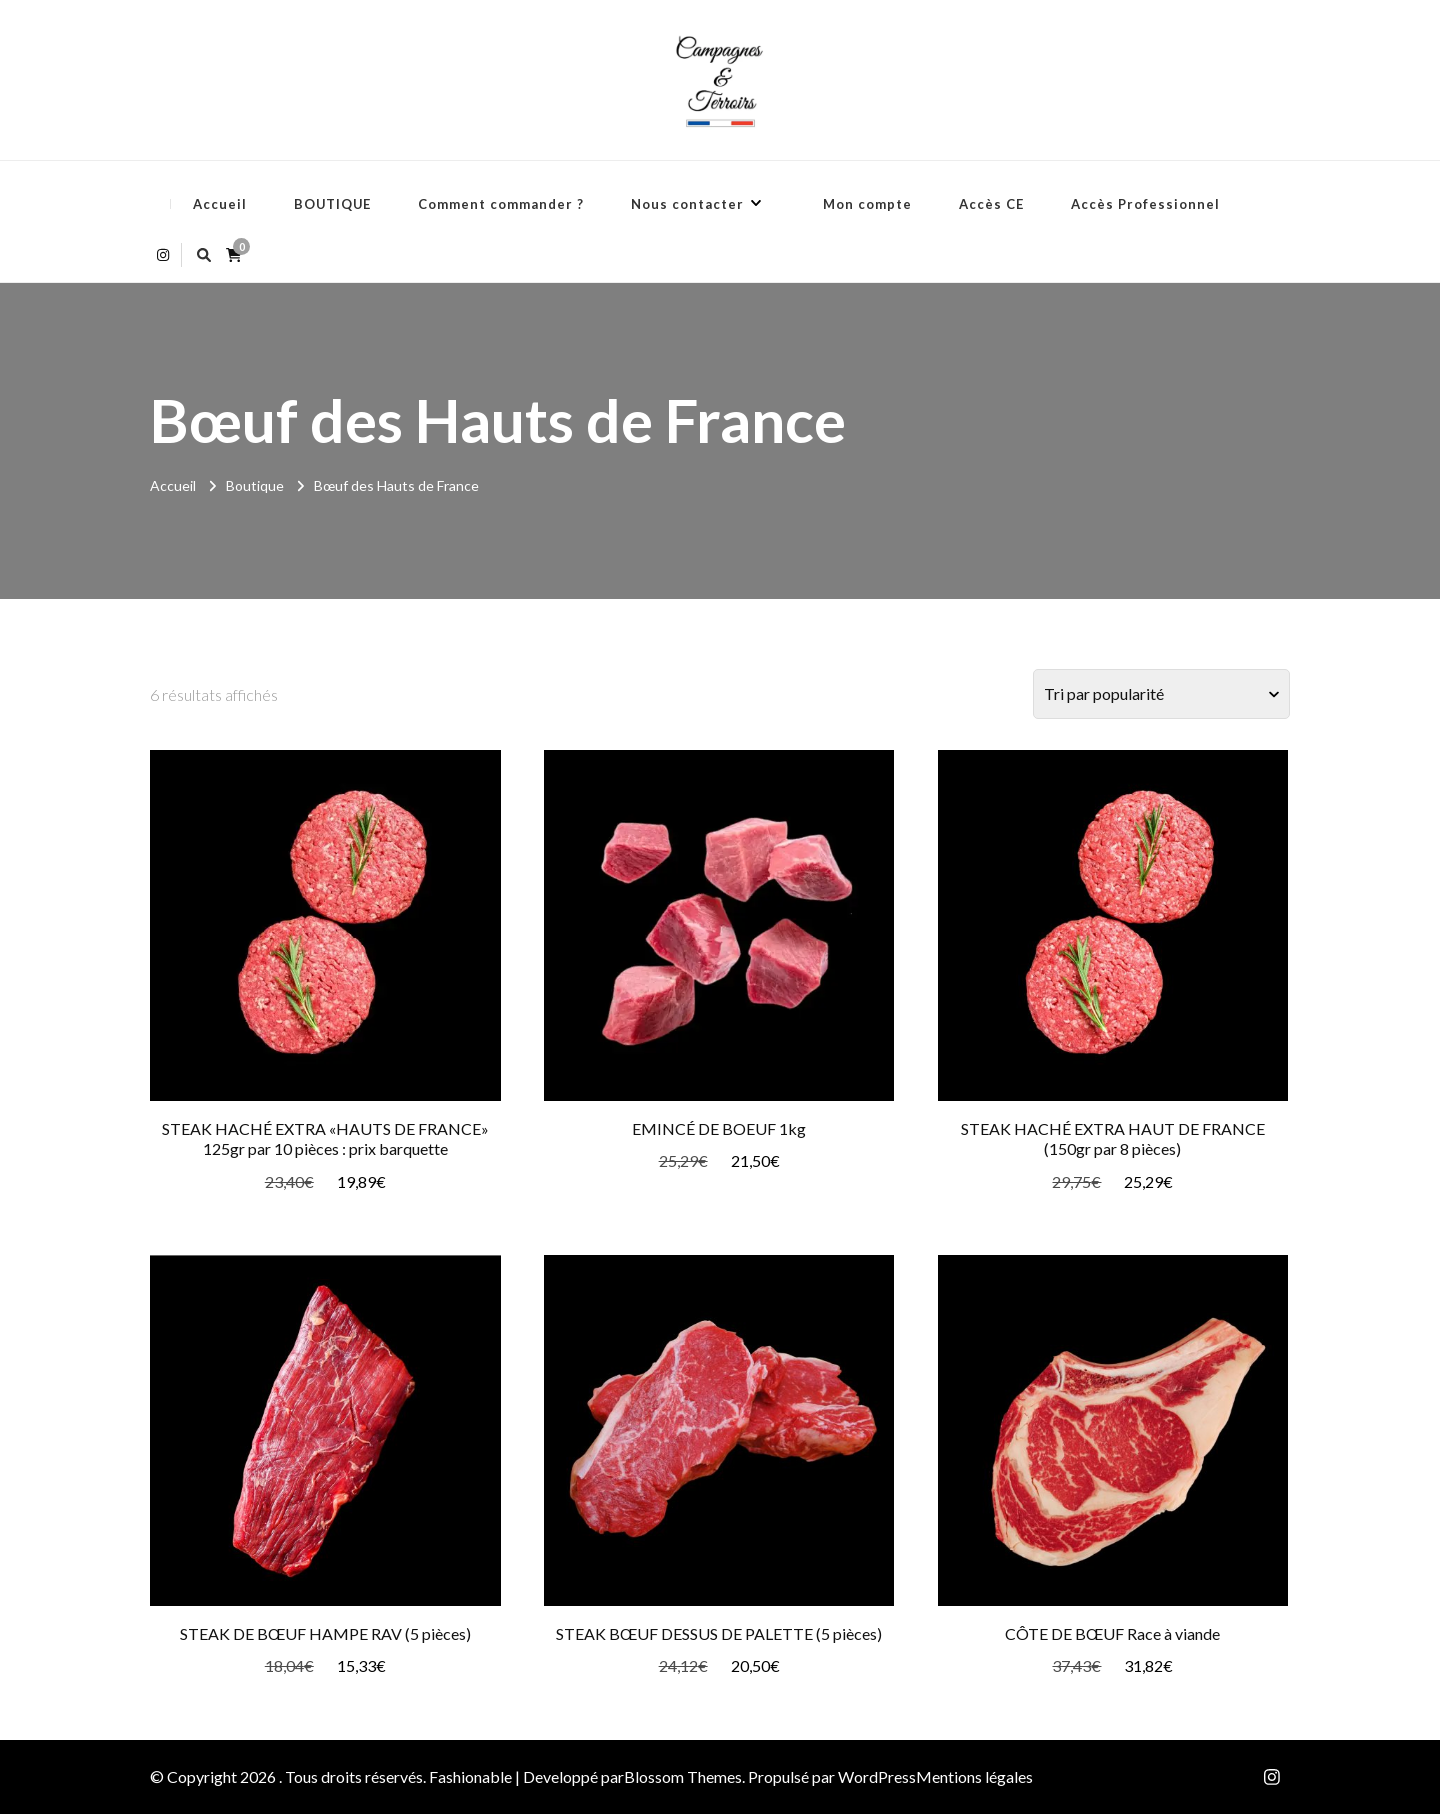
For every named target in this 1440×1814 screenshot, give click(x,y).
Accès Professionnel (1145, 204)
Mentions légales (974, 1776)
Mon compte (867, 204)
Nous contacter (687, 204)
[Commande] (1161, 694)
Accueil (220, 204)
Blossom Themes (683, 1776)
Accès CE (991, 204)
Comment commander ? (501, 204)
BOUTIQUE (332, 204)
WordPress (877, 1776)
